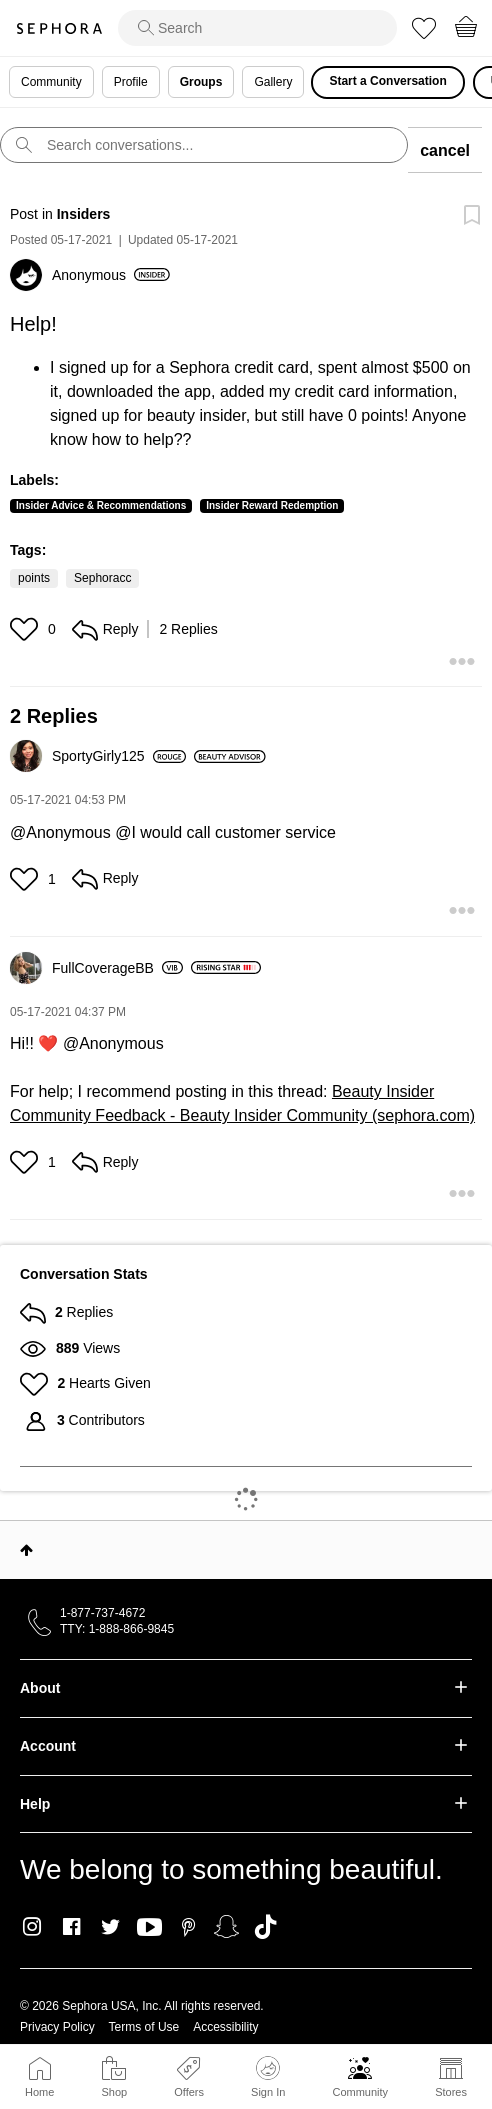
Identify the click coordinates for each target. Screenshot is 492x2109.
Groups (201, 82)
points (34, 578)
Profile (131, 82)
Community (360, 2092)
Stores (451, 2092)
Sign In (268, 2077)
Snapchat (226, 1927)
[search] (257, 28)
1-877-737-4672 (102, 1613)
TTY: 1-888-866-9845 (117, 1629)
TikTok (265, 1927)
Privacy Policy (57, 2027)
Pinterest (188, 1927)
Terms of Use (144, 2027)
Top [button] (26, 1550)
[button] (26, 629)
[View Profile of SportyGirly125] (119, 756)
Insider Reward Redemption (272, 505)
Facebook (71, 1927)
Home (39, 2092)
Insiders (84, 214)
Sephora (59, 28)
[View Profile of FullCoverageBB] (117, 968)
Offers (189, 2092)
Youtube (149, 1928)
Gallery (273, 82)
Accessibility (225, 2027)
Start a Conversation (387, 81)
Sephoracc (102, 578)
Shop (114, 2092)
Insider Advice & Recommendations (101, 505)
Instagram (32, 1927)
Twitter (110, 1927)
